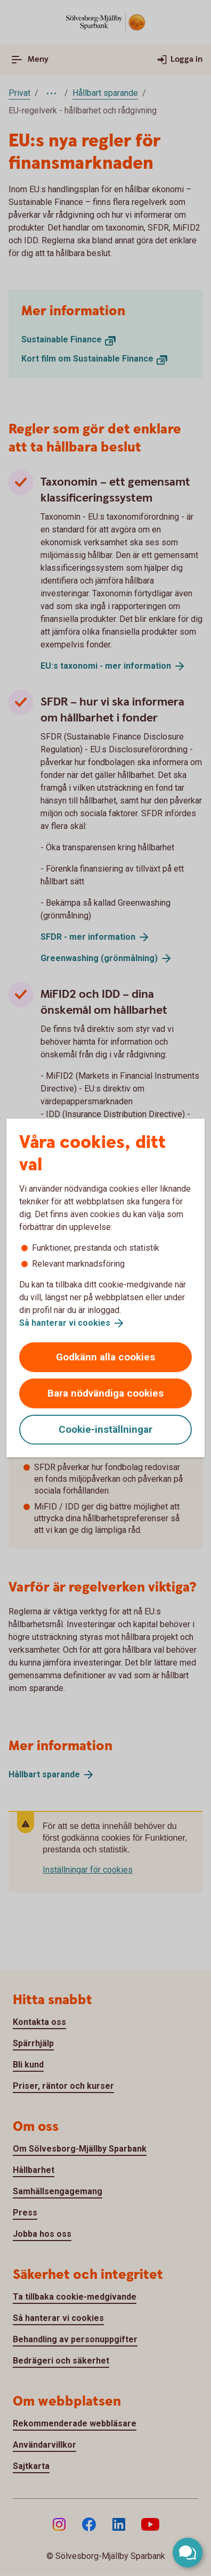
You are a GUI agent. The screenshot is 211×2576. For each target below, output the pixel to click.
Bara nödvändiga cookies (105, 1393)
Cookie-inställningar (105, 1429)
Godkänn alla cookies (105, 1357)
